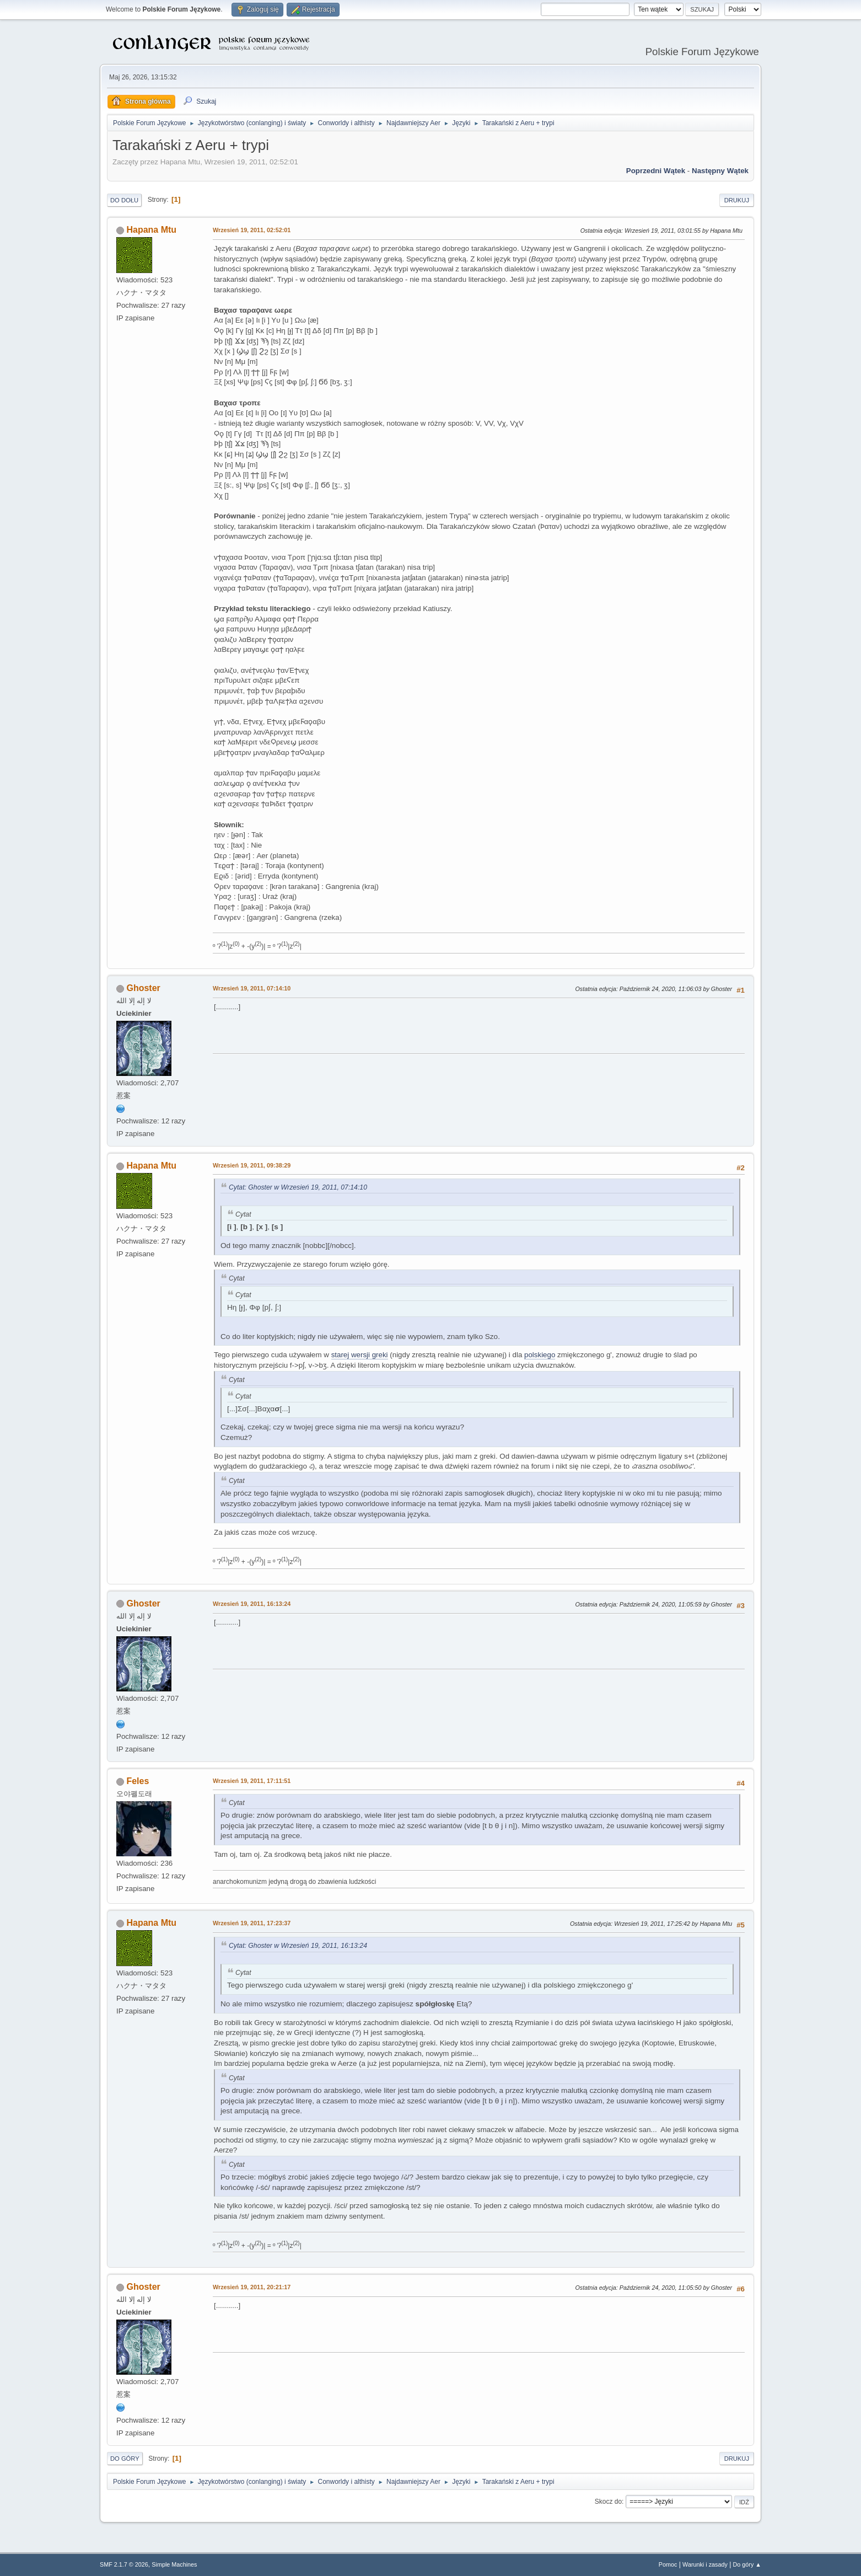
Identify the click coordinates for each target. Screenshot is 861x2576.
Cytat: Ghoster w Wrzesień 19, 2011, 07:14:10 (298, 1187)
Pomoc (668, 2564)
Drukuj (736, 200)
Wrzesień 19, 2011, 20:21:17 (251, 2287)
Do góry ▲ (747, 2564)
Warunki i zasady (705, 2564)
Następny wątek (720, 171)
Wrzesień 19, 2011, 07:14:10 (251, 988)
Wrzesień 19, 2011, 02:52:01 (251, 230)
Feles (137, 1781)
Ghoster (143, 988)
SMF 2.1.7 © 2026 (124, 2564)
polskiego (539, 1355)
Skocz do (608, 2501)
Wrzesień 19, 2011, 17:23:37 (251, 1923)
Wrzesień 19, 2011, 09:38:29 (251, 1165)
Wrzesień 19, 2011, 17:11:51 (251, 1780)
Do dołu (124, 200)
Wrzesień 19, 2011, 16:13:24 (251, 1603)
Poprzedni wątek (655, 171)
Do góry (124, 2458)
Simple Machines (174, 2564)
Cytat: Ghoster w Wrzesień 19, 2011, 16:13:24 (298, 1946)
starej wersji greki (359, 1355)
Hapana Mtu (151, 229)
